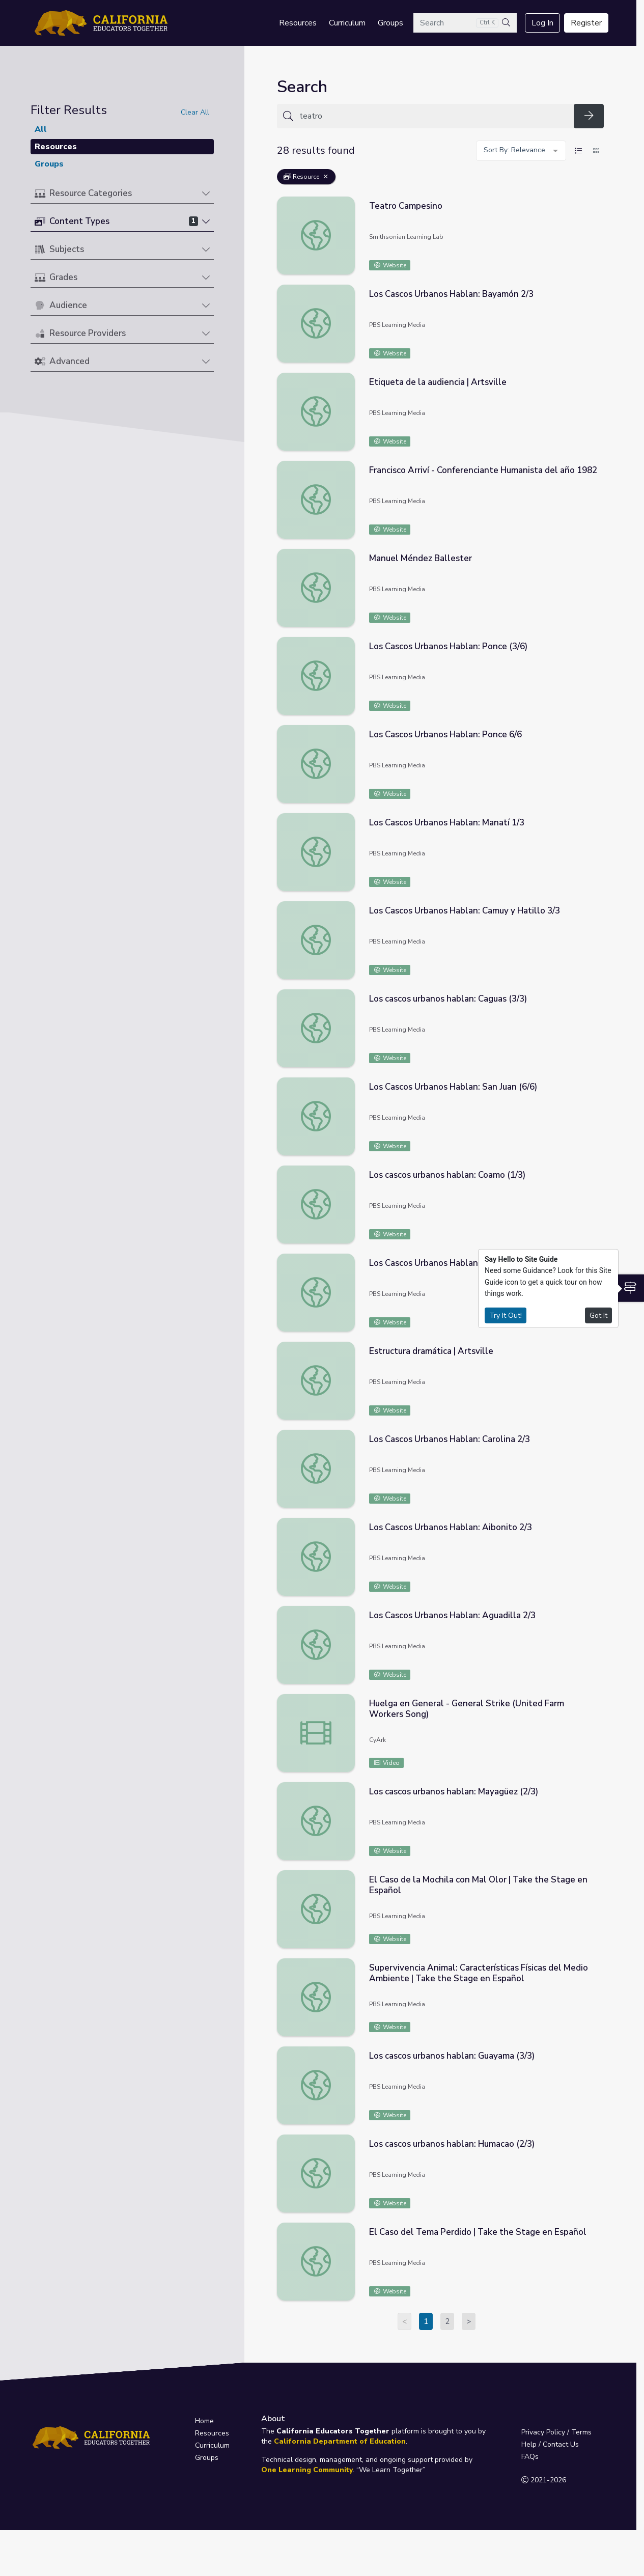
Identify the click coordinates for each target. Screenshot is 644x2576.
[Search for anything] (433, 116)
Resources (298, 23)
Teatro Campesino (405, 206)
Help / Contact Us (550, 2444)
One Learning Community (307, 2470)
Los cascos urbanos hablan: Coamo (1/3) (447, 1175)
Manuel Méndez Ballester (420, 558)
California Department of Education (340, 2441)
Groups (390, 23)
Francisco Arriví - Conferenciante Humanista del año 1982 (483, 470)
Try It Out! (505, 1315)
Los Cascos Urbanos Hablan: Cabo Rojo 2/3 (453, 1263)
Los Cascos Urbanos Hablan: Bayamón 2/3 (451, 294)
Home (204, 2421)
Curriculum (347, 23)
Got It (598, 1315)
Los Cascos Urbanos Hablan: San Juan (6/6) (453, 1087)
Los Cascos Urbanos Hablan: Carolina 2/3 (449, 1439)
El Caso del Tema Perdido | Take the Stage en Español (477, 2232)
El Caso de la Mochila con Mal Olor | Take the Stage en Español (478, 1885)
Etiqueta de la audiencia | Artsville (438, 382)
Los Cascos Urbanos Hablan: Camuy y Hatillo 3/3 (464, 911)
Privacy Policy (543, 2432)
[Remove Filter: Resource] (326, 177)
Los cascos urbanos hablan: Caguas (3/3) (448, 999)
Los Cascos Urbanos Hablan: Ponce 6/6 (445, 734)
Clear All (195, 112)
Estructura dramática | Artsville (431, 1351)
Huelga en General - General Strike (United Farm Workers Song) (466, 1709)
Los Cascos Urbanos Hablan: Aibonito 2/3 (450, 1527)
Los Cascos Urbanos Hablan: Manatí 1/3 (446, 822)
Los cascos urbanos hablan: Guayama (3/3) (452, 2056)
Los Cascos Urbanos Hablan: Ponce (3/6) (448, 646)
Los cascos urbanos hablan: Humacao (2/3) (452, 2144)
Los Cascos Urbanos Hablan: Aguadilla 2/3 (452, 1615)
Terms (581, 2432)
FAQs (530, 2456)
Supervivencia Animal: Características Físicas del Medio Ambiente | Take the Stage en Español (478, 1973)
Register (586, 23)
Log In (542, 23)
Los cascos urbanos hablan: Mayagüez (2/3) (453, 1791)
